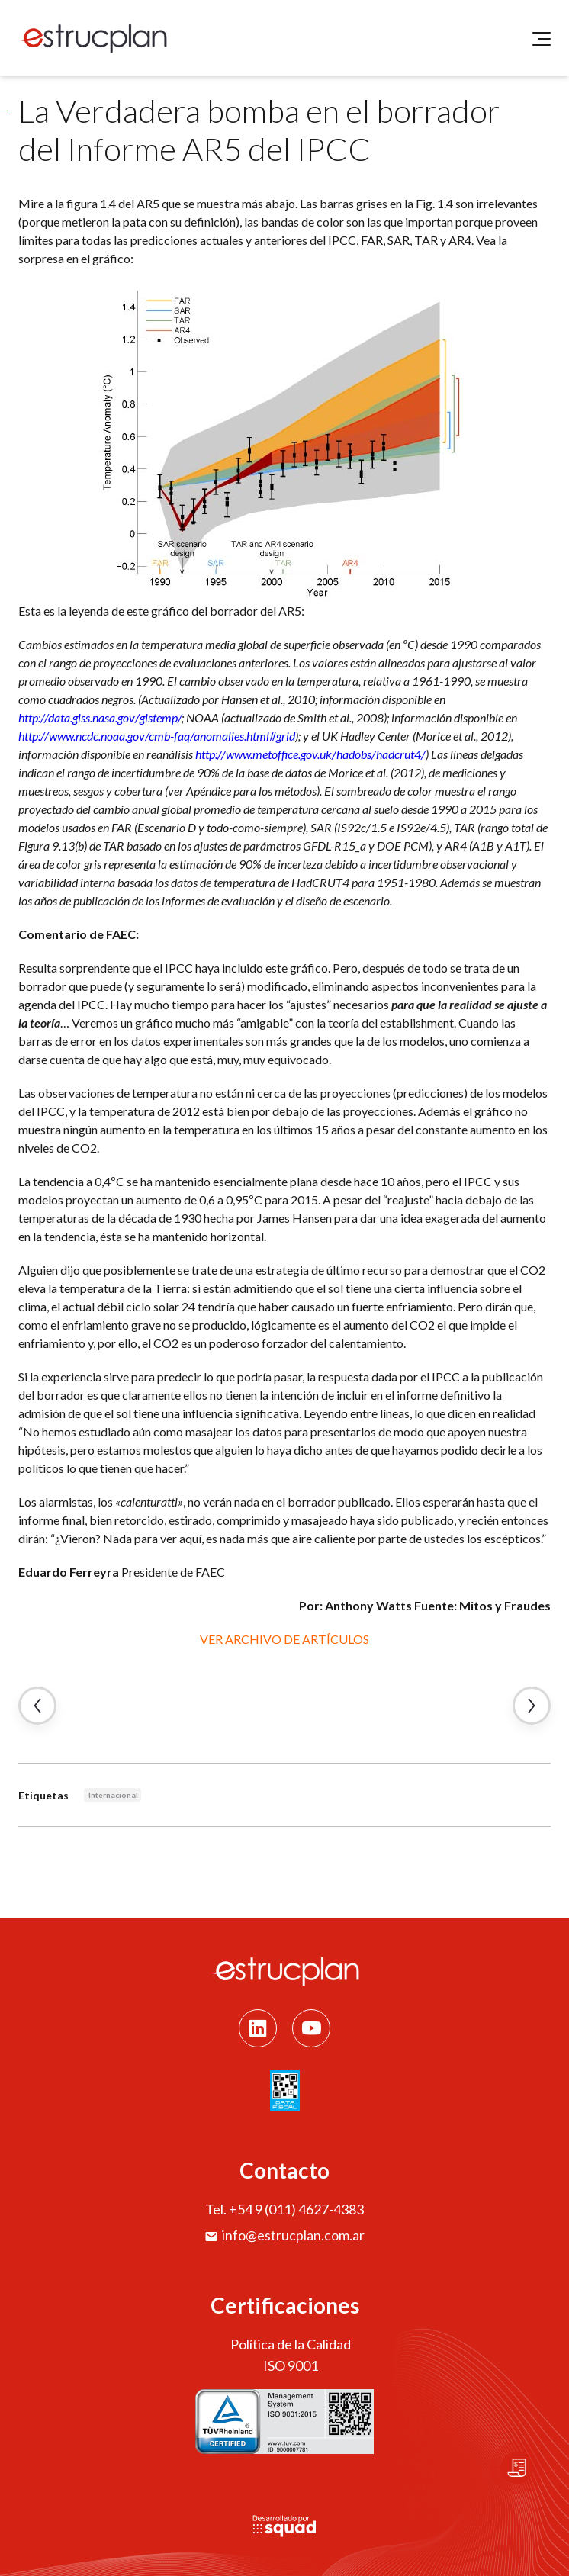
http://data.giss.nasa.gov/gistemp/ (100, 717)
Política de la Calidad (290, 2344)
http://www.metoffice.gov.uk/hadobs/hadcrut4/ (310, 754)
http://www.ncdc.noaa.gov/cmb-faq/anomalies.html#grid (156, 735)
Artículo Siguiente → (532, 1706)
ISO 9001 (290, 2365)
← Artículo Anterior (37, 1706)
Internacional (113, 1794)
